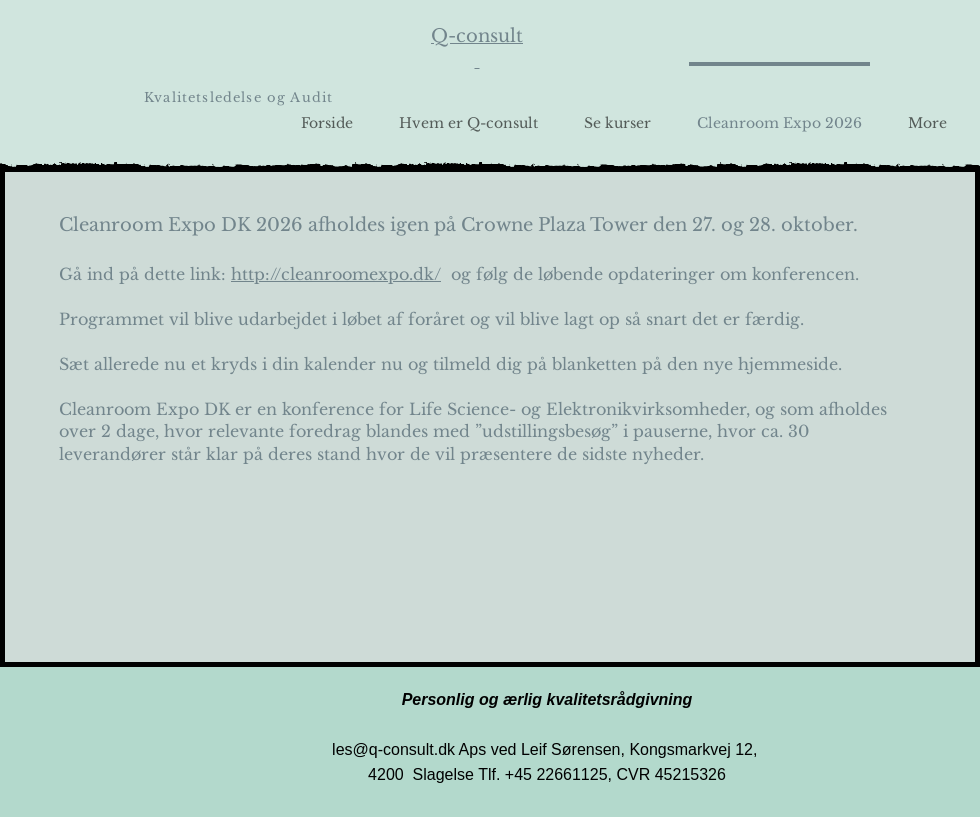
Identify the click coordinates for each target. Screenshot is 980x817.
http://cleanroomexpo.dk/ (336, 274)
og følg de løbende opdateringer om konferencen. (650, 274)
